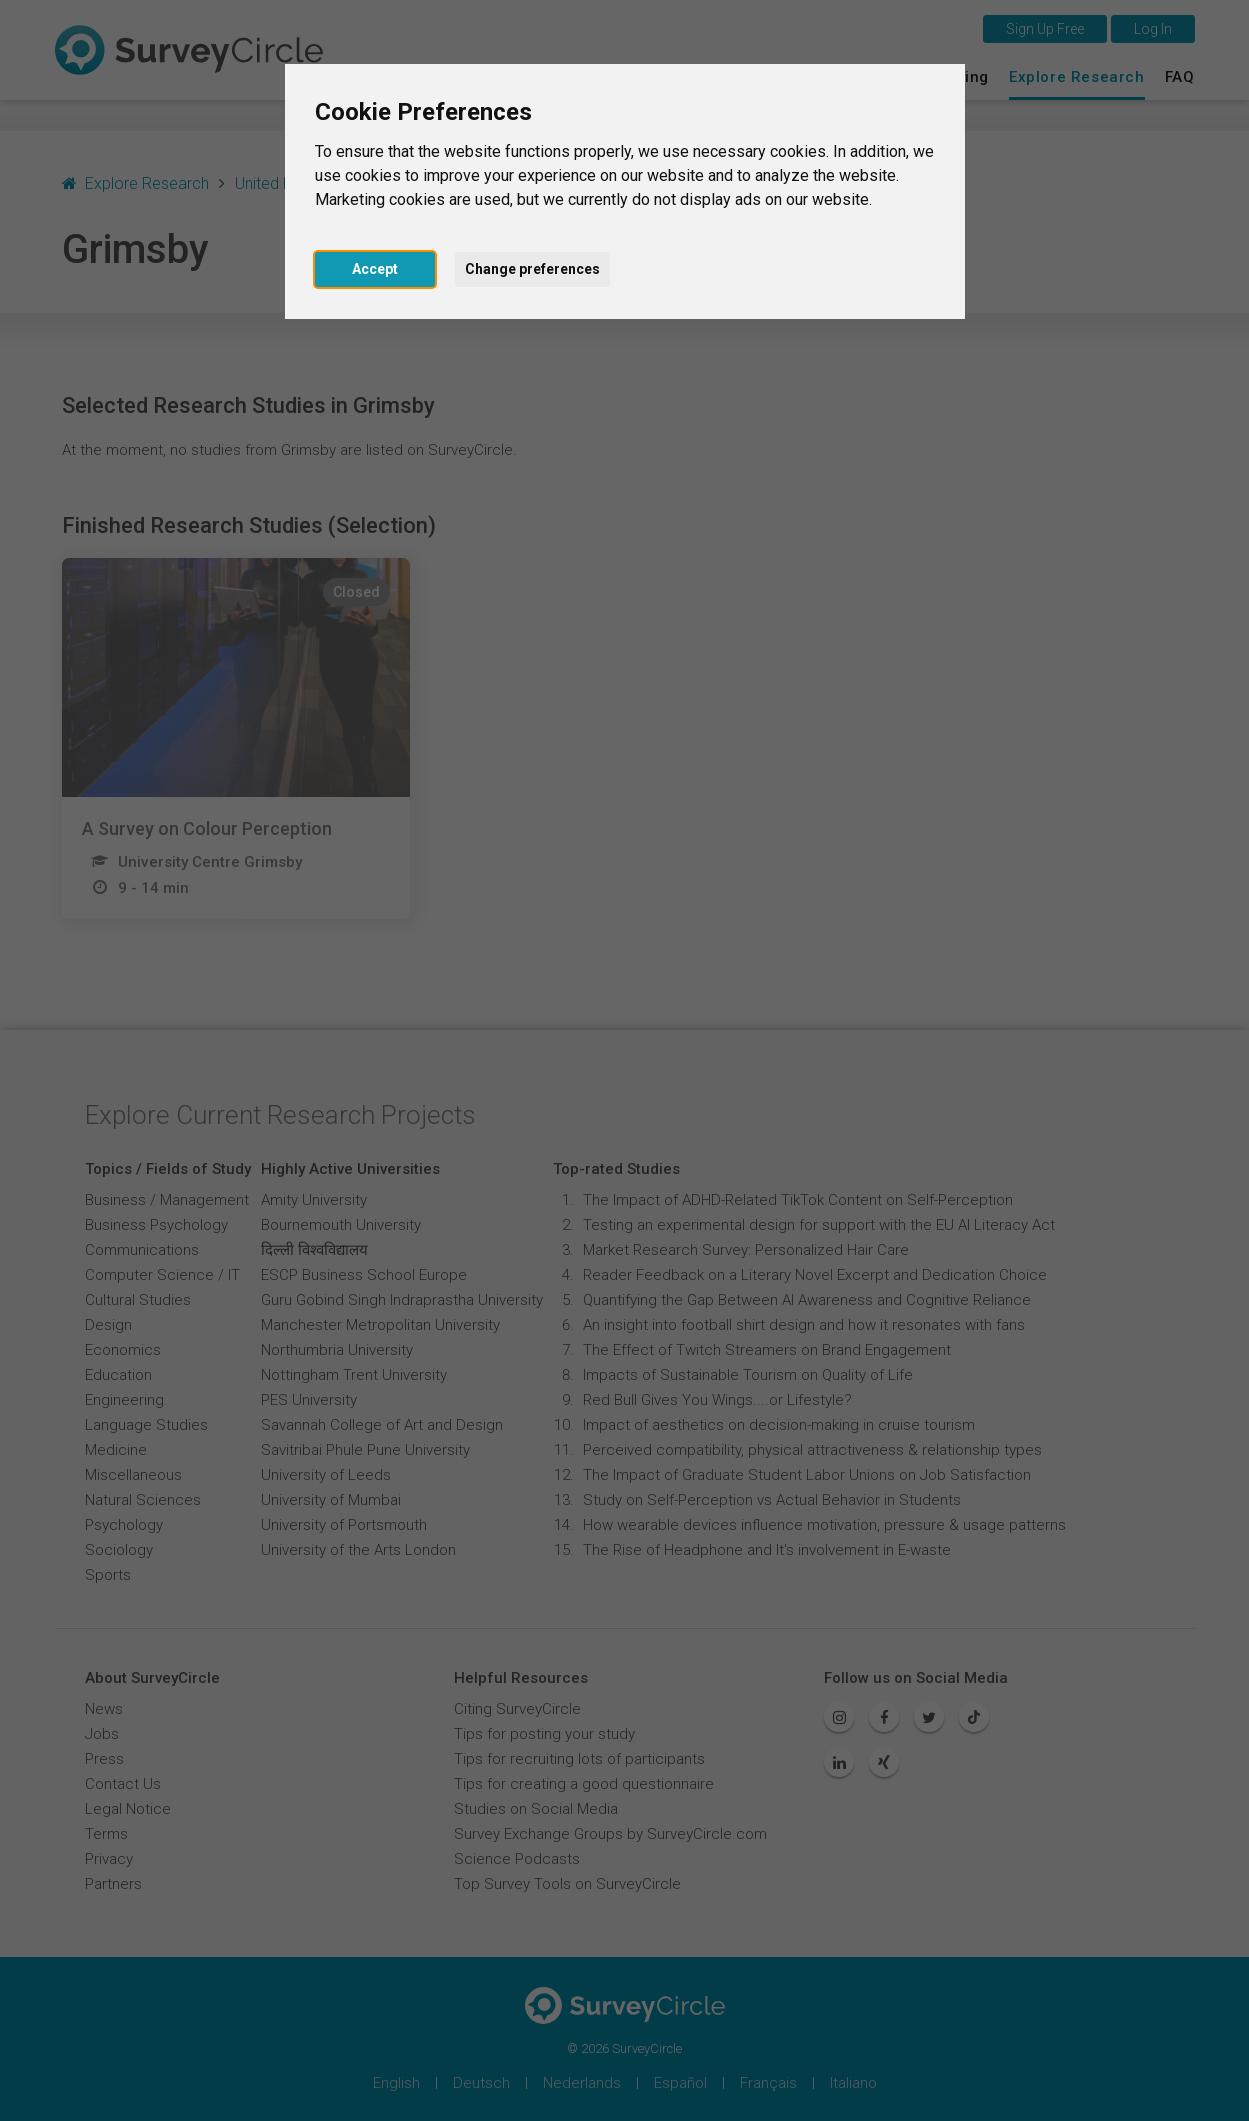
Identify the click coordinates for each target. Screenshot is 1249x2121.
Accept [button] (375, 269)
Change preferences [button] (532, 269)
